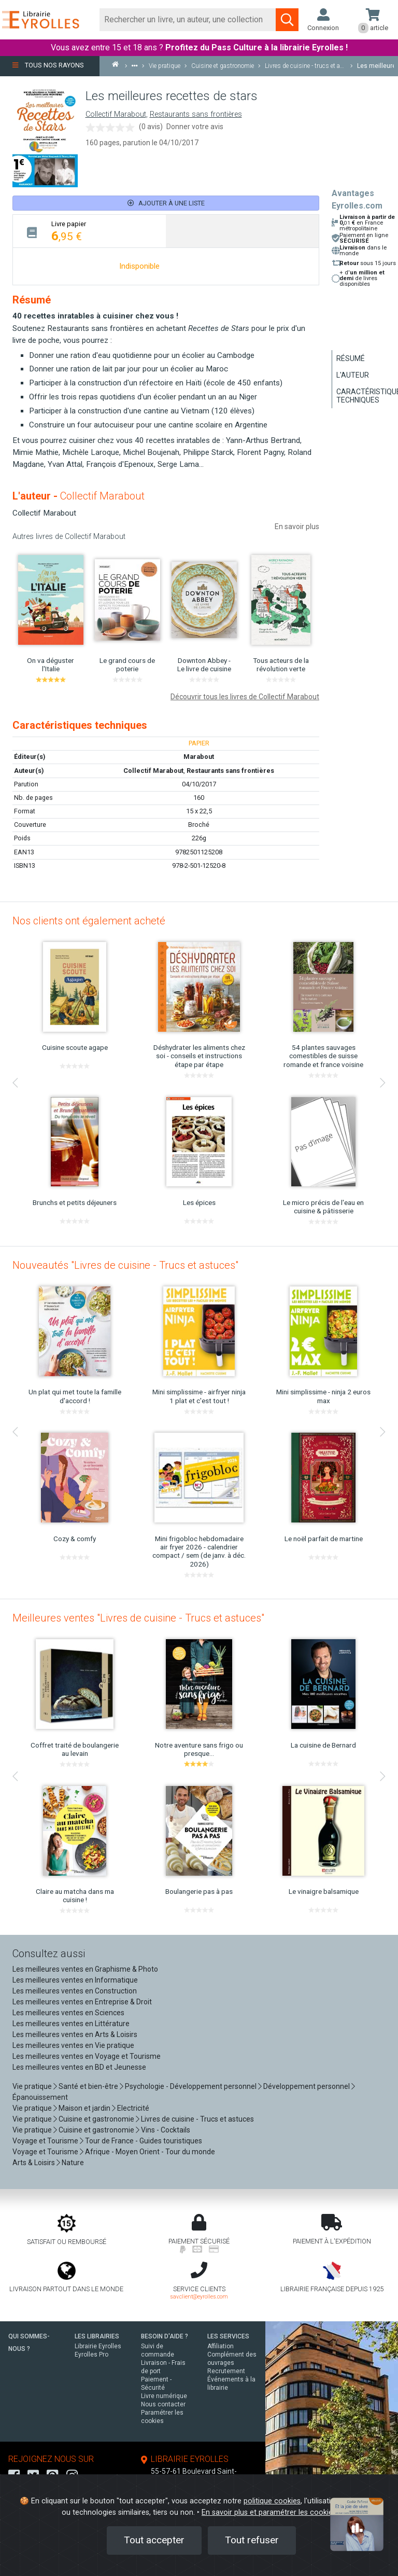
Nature (73, 2162)
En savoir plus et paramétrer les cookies (269, 2512)
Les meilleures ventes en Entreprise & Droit (82, 2002)
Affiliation (220, 2346)
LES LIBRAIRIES (97, 2336)
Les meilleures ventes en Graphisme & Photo (85, 1969)
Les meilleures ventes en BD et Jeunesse (79, 2067)
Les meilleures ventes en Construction (74, 1991)
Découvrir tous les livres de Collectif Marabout (244, 697)
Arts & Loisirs (33, 2162)
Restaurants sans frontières (196, 114)
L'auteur (352, 375)
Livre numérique (164, 2396)
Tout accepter (154, 2540)
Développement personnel (306, 2086)
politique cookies (272, 2501)
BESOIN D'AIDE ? (164, 2336)
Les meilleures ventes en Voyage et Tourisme (86, 2056)
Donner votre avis (194, 126)
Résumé (350, 358)
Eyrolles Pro (91, 2354)
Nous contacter (163, 2404)
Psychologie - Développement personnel (191, 2086)
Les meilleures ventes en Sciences (68, 2013)
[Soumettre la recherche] (287, 19)
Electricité (133, 2108)
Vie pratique (32, 2086)
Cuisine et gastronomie (96, 2119)
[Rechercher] (188, 19)
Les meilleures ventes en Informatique (75, 1980)
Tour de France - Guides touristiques (143, 2141)
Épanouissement (40, 2097)
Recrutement (226, 2371)
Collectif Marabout (116, 114)
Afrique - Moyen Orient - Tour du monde (150, 2152)
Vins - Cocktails (165, 2130)
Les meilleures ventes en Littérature (71, 2023)
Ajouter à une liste (166, 203)
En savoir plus (297, 526)
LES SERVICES (228, 2336)
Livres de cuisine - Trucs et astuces (197, 2119)
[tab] (89, 231)
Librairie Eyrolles (98, 2346)
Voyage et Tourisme (45, 2141)
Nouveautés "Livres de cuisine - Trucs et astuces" (125, 1265)
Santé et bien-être (88, 2086)
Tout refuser (252, 2540)
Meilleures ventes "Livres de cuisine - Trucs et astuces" (138, 1618)
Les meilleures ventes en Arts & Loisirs (74, 2034)
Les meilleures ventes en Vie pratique (73, 2045)
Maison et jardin (84, 2108)
